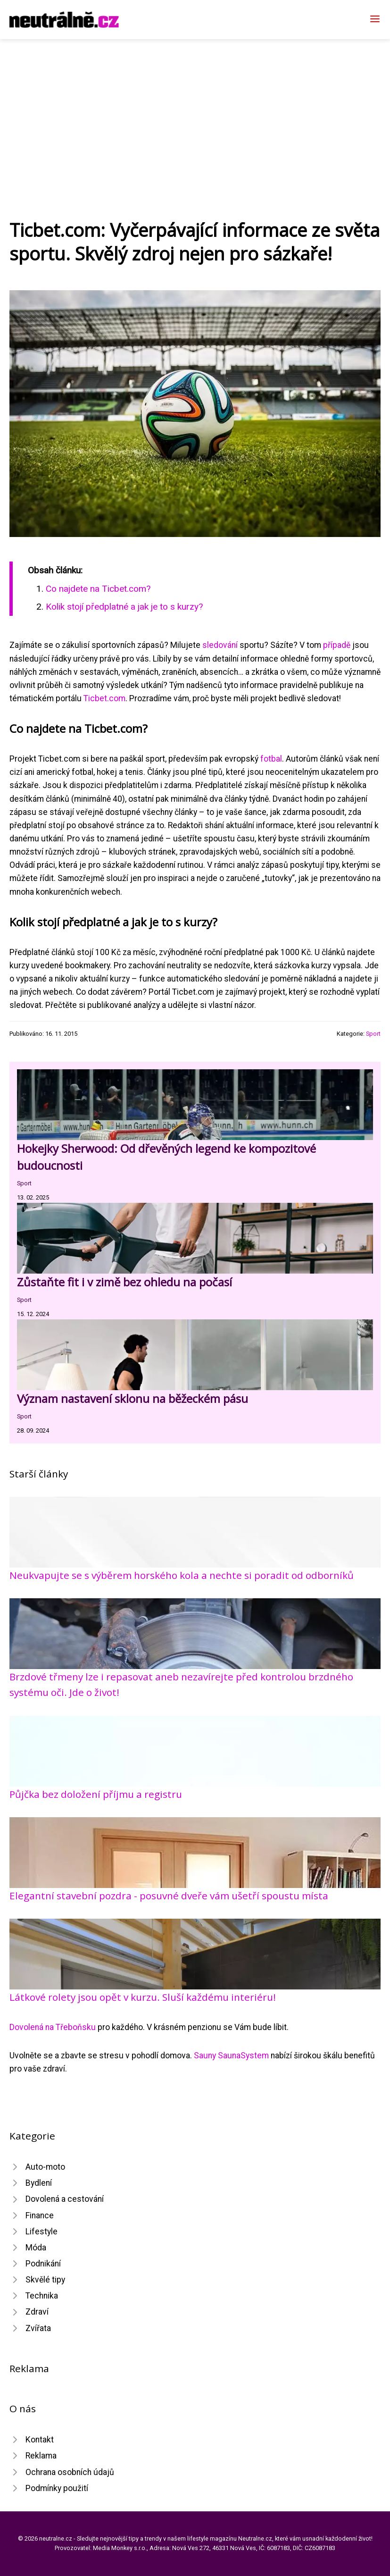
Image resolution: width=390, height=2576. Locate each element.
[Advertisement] (195, 110)
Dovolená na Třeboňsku (52, 2027)
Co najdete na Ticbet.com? (98, 588)
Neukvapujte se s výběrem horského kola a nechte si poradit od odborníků (181, 1575)
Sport (373, 1033)
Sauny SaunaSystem (231, 2055)
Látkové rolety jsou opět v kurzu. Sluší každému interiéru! (142, 1997)
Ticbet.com (104, 698)
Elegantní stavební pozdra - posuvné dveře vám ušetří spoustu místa (168, 1895)
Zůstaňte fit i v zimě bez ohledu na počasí (126, 1282)
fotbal (271, 759)
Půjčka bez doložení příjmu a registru (95, 1794)
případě (336, 645)
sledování (220, 645)
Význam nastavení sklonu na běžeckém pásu (132, 1398)
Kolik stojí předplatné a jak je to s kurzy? (124, 606)
